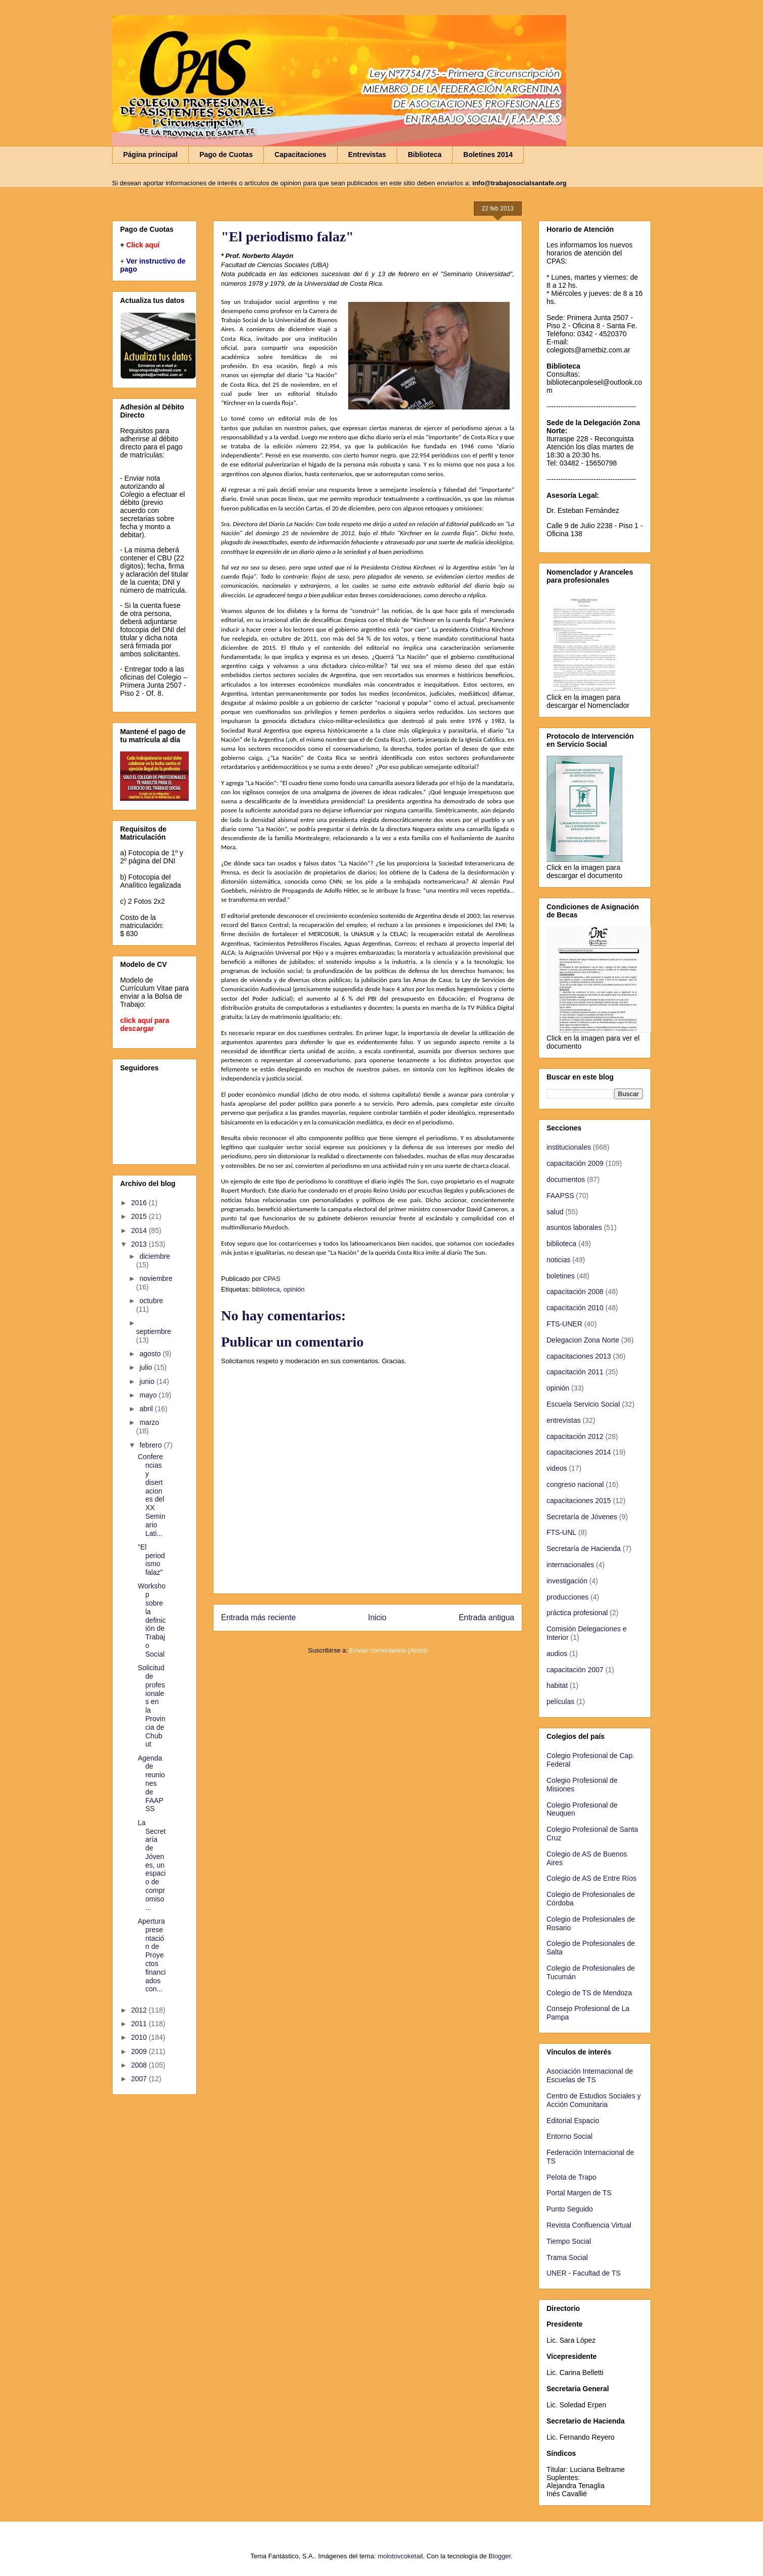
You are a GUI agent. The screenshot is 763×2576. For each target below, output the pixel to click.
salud (555, 1212)
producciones (567, 1597)
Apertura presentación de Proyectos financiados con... (152, 1955)
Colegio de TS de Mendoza (589, 1993)
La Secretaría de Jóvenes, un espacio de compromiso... (152, 1865)
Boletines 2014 (488, 154)
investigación (567, 1581)
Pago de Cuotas (226, 154)
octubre (151, 1301)
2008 (140, 2065)
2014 (140, 1230)
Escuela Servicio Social (583, 1404)
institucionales (569, 1147)
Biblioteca (425, 154)
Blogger (499, 2556)
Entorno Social (569, 2136)
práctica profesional (577, 1613)
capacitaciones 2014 (579, 1452)
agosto (150, 1354)
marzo (149, 1422)
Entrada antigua (486, 1617)
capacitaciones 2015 (579, 1501)
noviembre (155, 1278)
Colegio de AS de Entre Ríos (591, 1878)
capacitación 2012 (575, 1436)
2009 (140, 2051)
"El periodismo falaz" (151, 1559)
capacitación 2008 (575, 1291)
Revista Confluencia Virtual (589, 2225)
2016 (140, 1203)
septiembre (153, 1331)
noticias (558, 1260)
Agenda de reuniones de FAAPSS (151, 1783)
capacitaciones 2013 (579, 1356)
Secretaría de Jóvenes (582, 1517)
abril (146, 1409)
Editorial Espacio (573, 2121)
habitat (557, 1685)
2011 (140, 2024)
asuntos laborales (574, 1227)
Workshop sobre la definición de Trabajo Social (152, 1620)
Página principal (150, 154)
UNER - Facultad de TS (584, 2273)
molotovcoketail (400, 2556)
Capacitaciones (300, 154)
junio (147, 1381)
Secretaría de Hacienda (584, 1548)
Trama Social (567, 2257)
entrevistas (564, 1420)
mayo (148, 1395)
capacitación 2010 (575, 1308)
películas (560, 1701)
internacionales (570, 1565)
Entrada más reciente (258, 1617)
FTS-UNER (564, 1324)
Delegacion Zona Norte (583, 1340)
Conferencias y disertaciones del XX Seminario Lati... (152, 1495)
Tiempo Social (569, 2241)
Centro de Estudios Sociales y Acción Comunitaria (594, 2100)
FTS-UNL (561, 1532)
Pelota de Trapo (571, 2177)
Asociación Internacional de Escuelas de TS (590, 2075)
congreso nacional (575, 1484)
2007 (140, 2079)
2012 (140, 2010)
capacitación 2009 (575, 1163)
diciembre (154, 1256)
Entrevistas (367, 154)
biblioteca (266, 1289)
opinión (294, 1289)
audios (557, 1654)
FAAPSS (560, 1196)
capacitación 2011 (575, 1372)
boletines (561, 1276)
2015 (140, 1216)
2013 (140, 1244)
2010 (140, 2037)
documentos (566, 1179)
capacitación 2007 (575, 1670)
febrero (151, 1445)
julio (146, 1367)
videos (557, 1468)
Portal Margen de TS (579, 2193)
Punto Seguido (570, 2209)
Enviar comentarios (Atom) (388, 1650)
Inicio (377, 1617)
